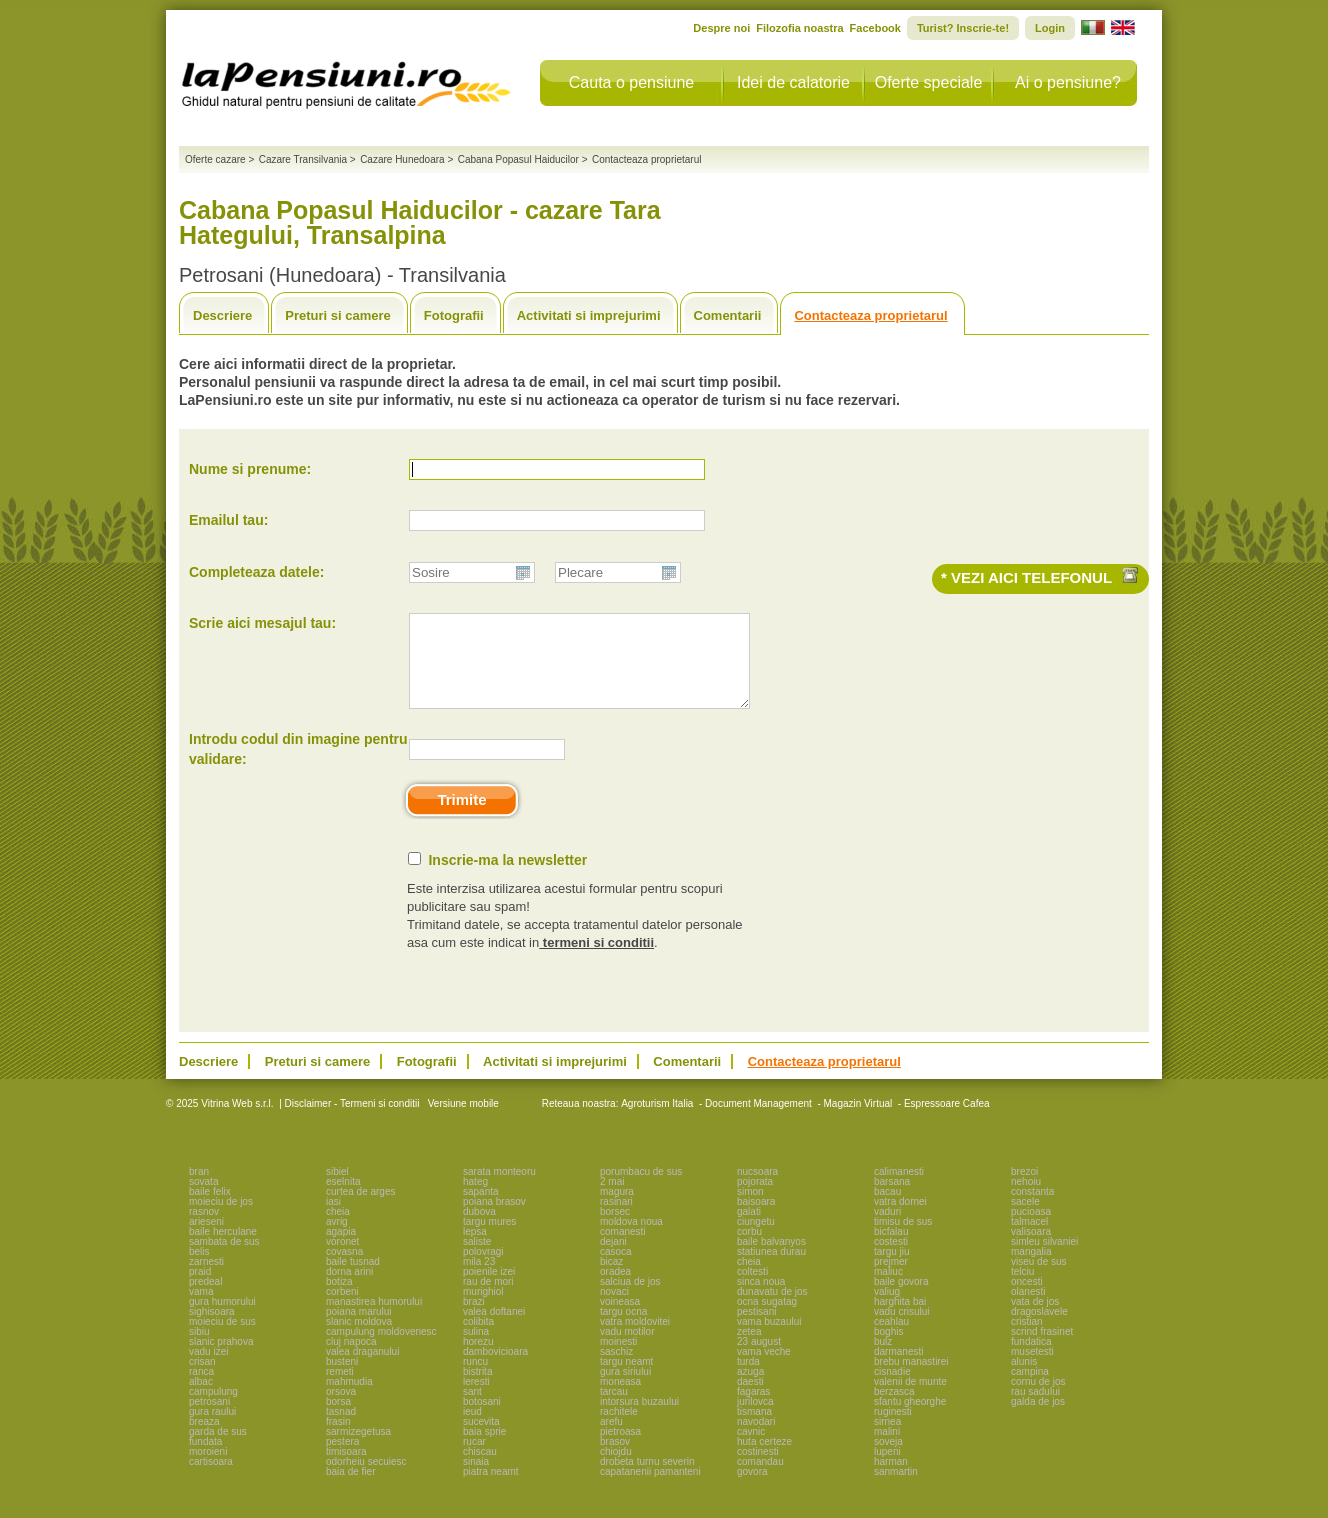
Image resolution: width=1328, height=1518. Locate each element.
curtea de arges (361, 1209)
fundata (205, 1459)
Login (1050, 28)
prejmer (891, 1279)
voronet (342, 1259)
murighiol (483, 1309)
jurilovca (755, 1419)
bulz (883, 1359)
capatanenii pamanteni (650, 1489)
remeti (340, 1389)
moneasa (620, 1399)
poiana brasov (494, 1219)
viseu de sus (1039, 1279)
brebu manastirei (911, 1379)
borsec (615, 1229)
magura (617, 1209)
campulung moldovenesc (381, 1349)
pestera (342, 1459)
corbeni (342, 1309)
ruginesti (893, 1429)
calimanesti (899, 1189)
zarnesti (206, 1279)
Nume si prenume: (250, 469)
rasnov (204, 1229)
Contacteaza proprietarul (870, 315)
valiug (887, 1309)
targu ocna (623, 1329)
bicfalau (891, 1249)
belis (199, 1269)
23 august (759, 1359)
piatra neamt (491, 1489)
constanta (1032, 1209)
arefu (611, 1439)
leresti (476, 1399)
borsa (338, 1419)
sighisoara (212, 1329)
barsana (892, 1199)
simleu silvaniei (1044, 1259)
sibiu (199, 1349)
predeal (205, 1299)
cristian (1027, 1339)
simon (750, 1209)
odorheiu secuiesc (366, 1479)
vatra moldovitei (635, 1339)
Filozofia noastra (799, 28)
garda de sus (218, 1449)
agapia (341, 1249)
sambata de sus (224, 1259)
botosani (482, 1419)
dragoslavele (1039, 1329)
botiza (339, 1299)
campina (1030, 1389)
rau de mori (488, 1299)
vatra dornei (900, 1219)
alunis (1024, 1379)
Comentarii (728, 315)
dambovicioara (495, 1369)
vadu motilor (627, 1349)
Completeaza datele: (256, 572)
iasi (333, 1219)
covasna (344, 1269)
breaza (204, 1439)
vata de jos (1035, 1319)
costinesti (758, 1469)
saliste (477, 1259)
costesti (891, 1259)
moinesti (618, 1359)
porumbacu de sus (641, 1189)
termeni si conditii (596, 960)
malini (887, 1449)
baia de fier (350, 1489)
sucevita (481, 1439)
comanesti (623, 1249)
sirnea (887, 1439)
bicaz (611, 1279)
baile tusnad (353, 1279)
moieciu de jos (221, 1219)
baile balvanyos (771, 1259)
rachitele (619, 1429)
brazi (474, 1319)
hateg (475, 1199)
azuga (750, 1389)
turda (748, 1379)
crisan (202, 1379)
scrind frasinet (1042, 1349)
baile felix (210, 1209)
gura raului (212, 1429)
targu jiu (892, 1269)
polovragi (483, 1269)
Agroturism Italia (657, 1121)
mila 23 (479, 1279)
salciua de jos (630, 1299)
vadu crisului (902, 1329)
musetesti (1032, 1369)
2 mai (612, 1199)
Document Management (758, 1121)
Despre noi (721, 28)
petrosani (209, 1419)
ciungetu (756, 1239)
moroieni (208, 1469)
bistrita (477, 1389)
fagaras (753, 1409)
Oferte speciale (929, 82)
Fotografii (454, 315)
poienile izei (489, 1289)
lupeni (887, 1469)
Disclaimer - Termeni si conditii (352, 1121)
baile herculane (223, 1249)
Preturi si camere (338, 315)
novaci (614, 1309)
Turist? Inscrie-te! (963, 28)
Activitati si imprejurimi (589, 315)
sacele (1025, 1219)
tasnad (341, 1429)
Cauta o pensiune (631, 82)
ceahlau (891, 1339)
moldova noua (631, 1239)
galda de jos (1038, 1419)
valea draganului (362, 1369)
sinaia (476, 1479)
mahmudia (349, 1399)
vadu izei (208, 1369)
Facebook (875, 28)
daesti (750, 1399)
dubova (479, 1229)
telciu (1022, 1289)
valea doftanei (494, 1329)
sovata (203, 1199)
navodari (756, 1439)
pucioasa (1031, 1229)
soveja (888, 1459)
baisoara (756, 1219)
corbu (749, 1249)
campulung (213, 1409)
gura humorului (222, 1319)
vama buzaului (769, 1339)
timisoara (346, 1469)
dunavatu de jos (772, 1309)
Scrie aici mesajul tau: (262, 623)
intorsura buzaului (639, 1419)
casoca (616, 1269)
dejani (613, 1259)
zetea (749, 1349)
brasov (615, 1459)
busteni (342, 1379)
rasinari (616, 1219)
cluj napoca (351, 1359)
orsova (341, 1409)
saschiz (616, 1369)
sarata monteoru (499, 1189)
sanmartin (896, 1489)
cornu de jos (1038, 1399)
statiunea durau (771, 1269)
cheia (338, 1229)
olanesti (1028, 1309)
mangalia (1031, 1269)
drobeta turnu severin (647, 1479)
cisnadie (892, 1389)
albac (201, 1399)
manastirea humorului (374, 1319)
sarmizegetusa (358, 1449)
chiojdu (616, 1469)
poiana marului (359, 1329)
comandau (760, 1479)
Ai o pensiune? (1068, 82)
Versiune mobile (462, 1121)
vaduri (887, 1229)
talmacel (1029, 1239)
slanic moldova (359, 1339)
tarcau (614, 1409)
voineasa (620, 1319)
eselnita (343, 1199)
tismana (754, 1429)
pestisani (756, 1329)
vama (201, 1309)
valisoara (1031, 1249)
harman (891, 1479)
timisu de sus (903, 1239)
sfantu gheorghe (910, 1419)
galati (749, 1229)
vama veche (764, 1369)
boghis (888, 1349)
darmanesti (898, 1369)
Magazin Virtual (858, 1121)
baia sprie (484, 1449)
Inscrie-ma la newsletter (507, 878)
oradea (615, 1289)
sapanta (481, 1209)
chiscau (480, 1469)
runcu (475, 1379)
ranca (201, 1389)
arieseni (206, 1239)
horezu (478, 1359)
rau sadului (1035, 1409)
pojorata (755, 1199)
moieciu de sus (222, 1339)
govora (752, 1489)
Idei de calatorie (793, 82)
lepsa (475, 1249)
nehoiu (1026, 1199)
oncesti (1027, 1299)
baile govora (901, 1299)
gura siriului (625, 1389)
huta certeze (764, 1459)
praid (200, 1289)
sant (472, 1409)
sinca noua (761, 1299)
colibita (478, 1339)
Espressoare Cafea (947, 1121)
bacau (887, 1209)
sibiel (337, 1189)
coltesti (752, 1289)
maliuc (888, 1289)
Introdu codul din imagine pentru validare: (298, 767)
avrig (337, 1239)
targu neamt (626, 1379)
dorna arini (349, 1289)
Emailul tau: (228, 520)
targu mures (489, 1239)
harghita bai (900, 1319)
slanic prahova (221, 1359)
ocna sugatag (767, 1319)
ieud (472, 1429)
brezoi (1024, 1189)
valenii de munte (910, 1399)
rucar (474, 1459)
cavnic (751, 1449)
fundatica (1031, 1359)
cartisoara (211, 1479)
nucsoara (757, 1189)
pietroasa (620, 1449)
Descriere (222, 315)
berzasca (894, 1409)
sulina (476, 1349)
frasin (338, 1439)
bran (199, 1189)
